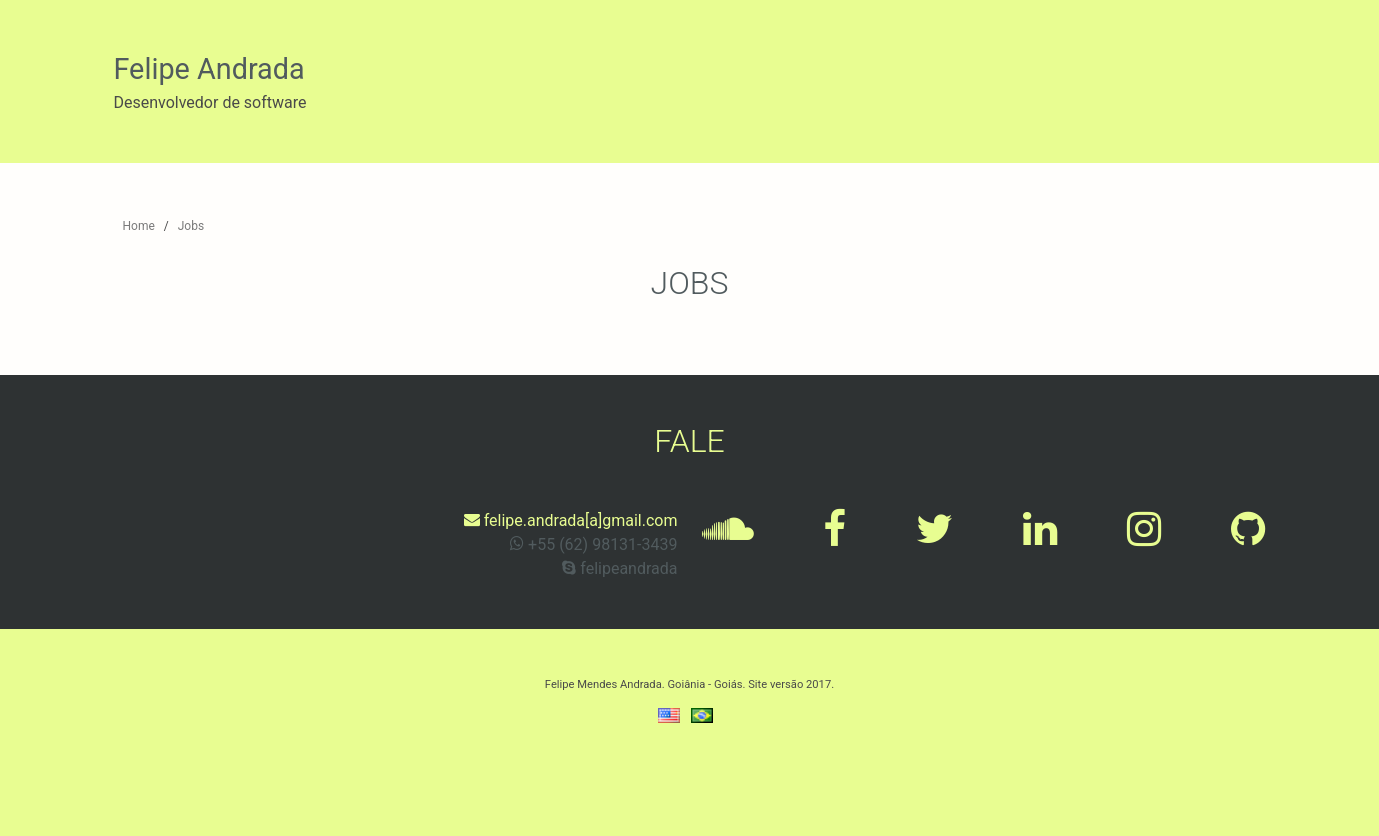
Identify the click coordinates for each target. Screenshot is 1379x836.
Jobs (191, 226)
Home (139, 226)
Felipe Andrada (209, 69)
